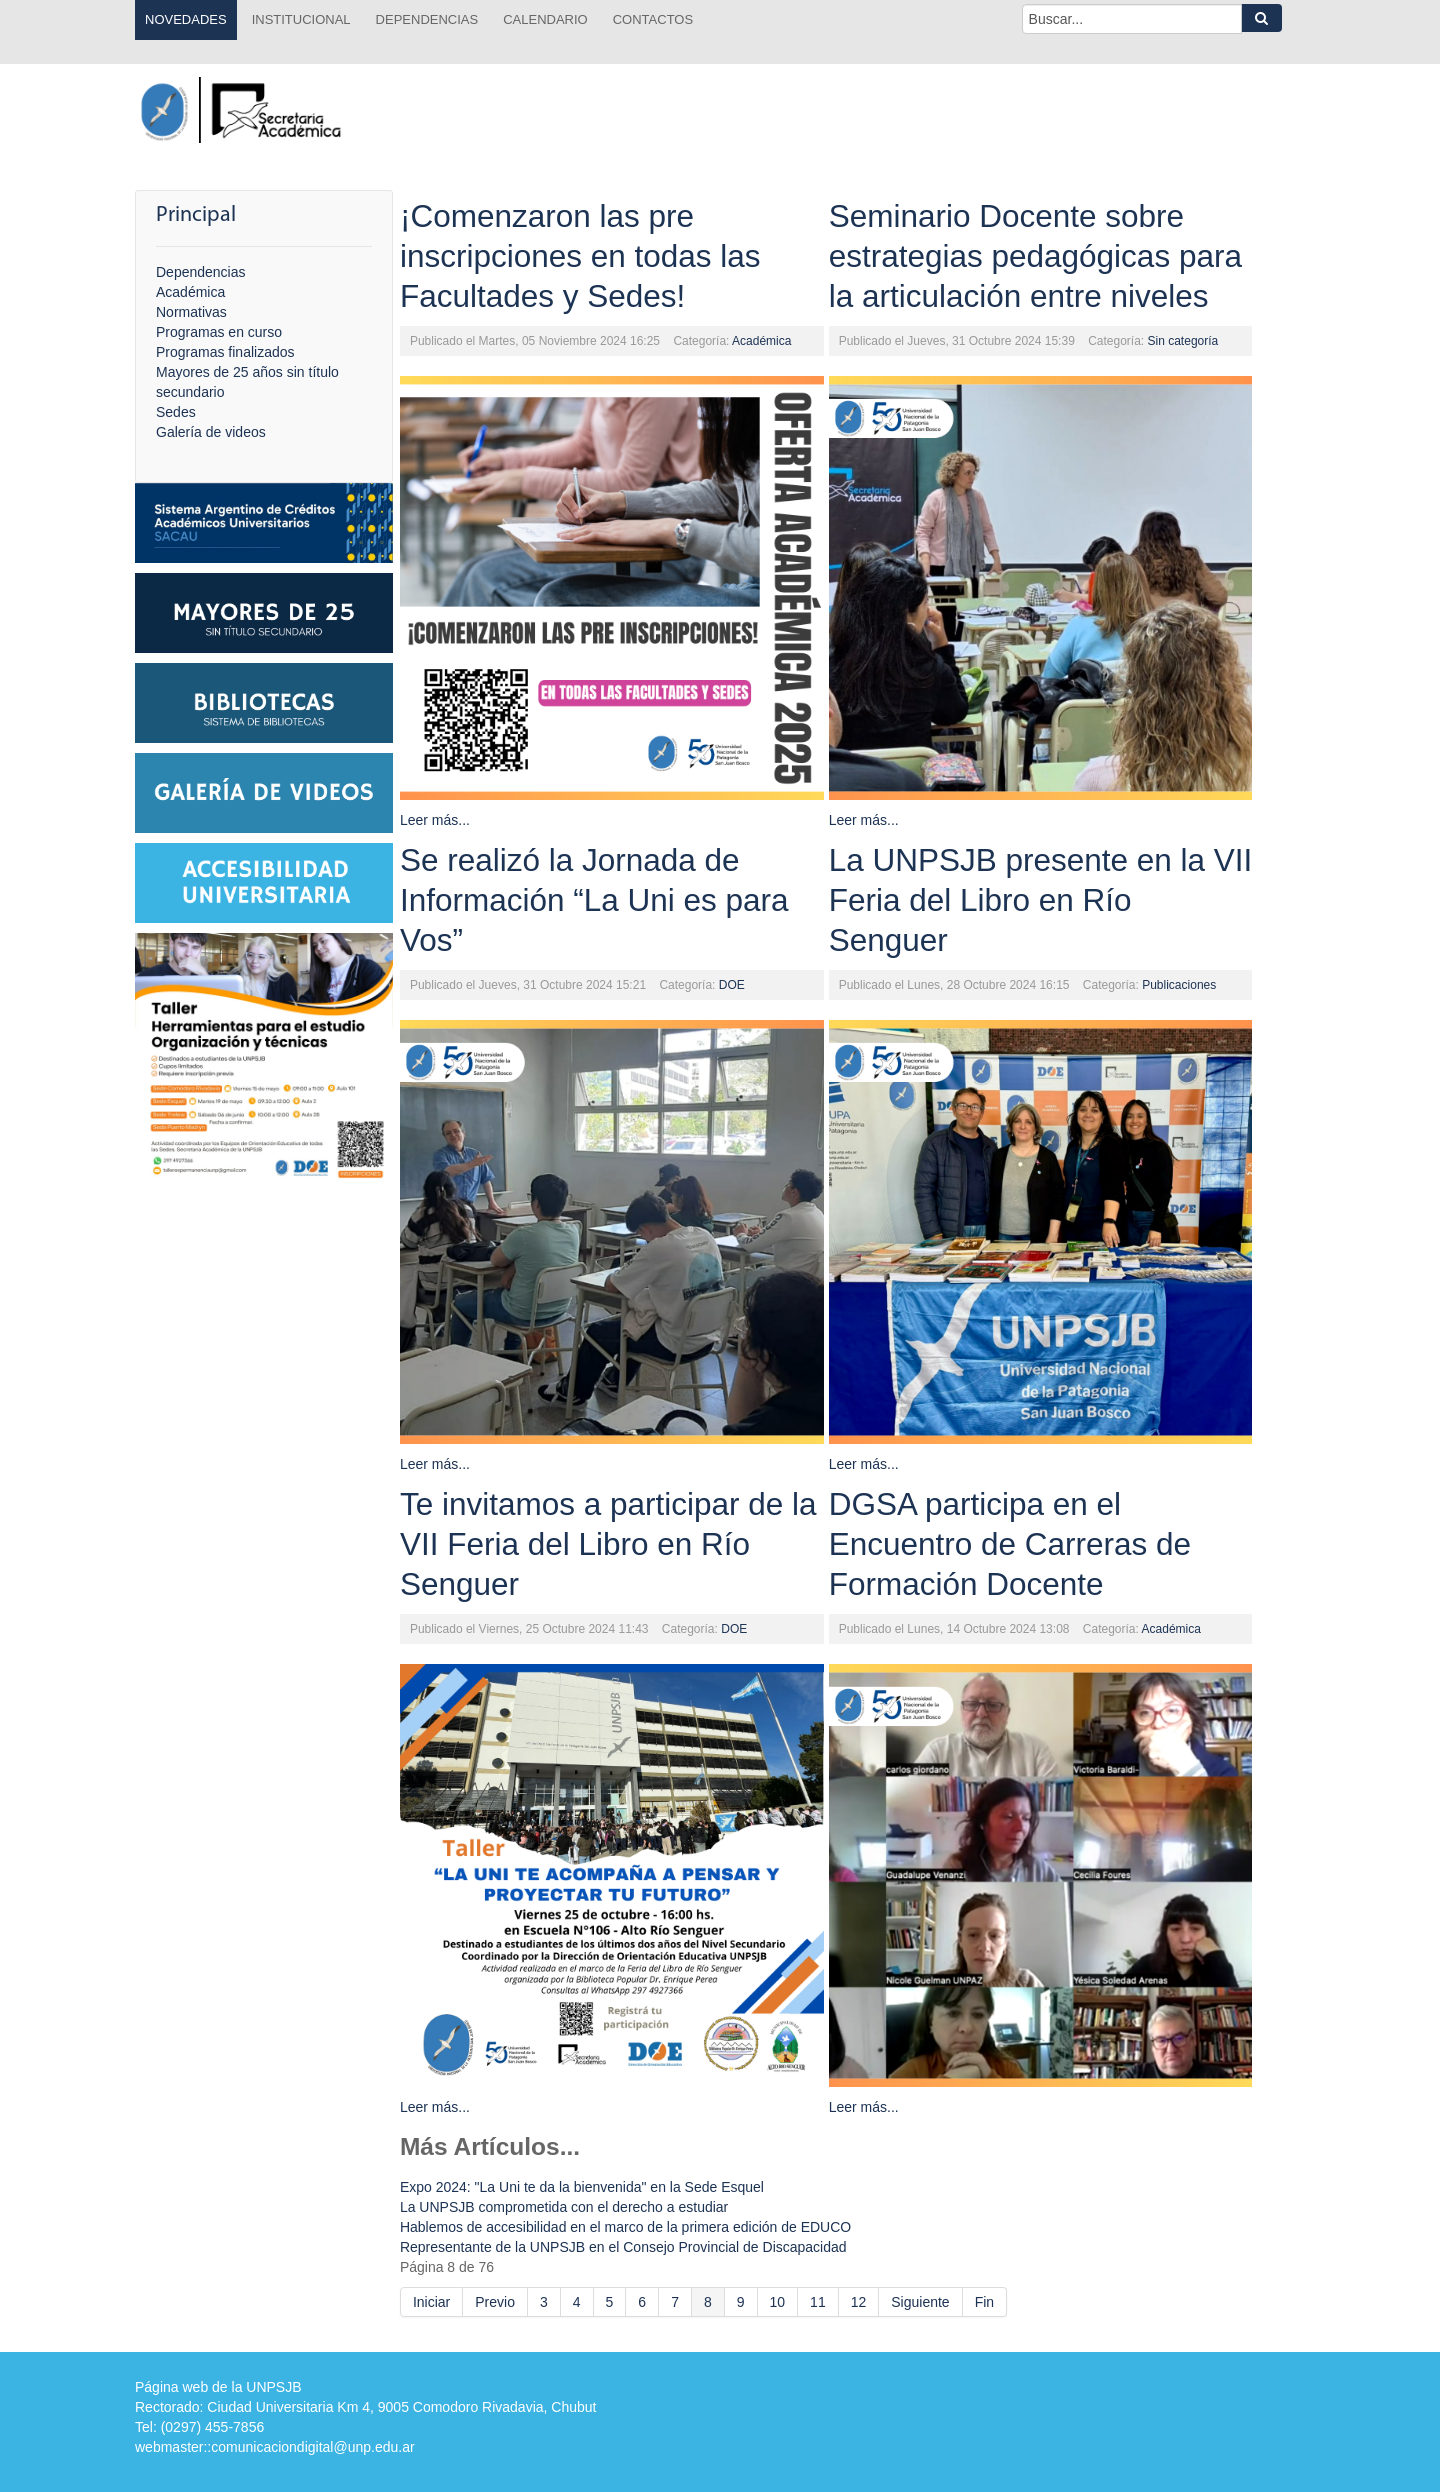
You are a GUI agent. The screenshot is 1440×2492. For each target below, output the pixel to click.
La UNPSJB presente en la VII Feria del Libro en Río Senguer (1041, 900)
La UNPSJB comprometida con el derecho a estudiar (564, 2207)
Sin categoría (1183, 341)
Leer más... (435, 820)
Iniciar (431, 2302)
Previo (495, 2302)
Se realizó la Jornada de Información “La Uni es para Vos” (594, 900)
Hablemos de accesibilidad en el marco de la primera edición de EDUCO (625, 2227)
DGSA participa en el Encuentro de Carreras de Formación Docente (1010, 1544)
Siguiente (920, 2302)
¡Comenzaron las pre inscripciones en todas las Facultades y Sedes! (580, 256)
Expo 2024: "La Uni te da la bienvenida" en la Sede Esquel (582, 2187)
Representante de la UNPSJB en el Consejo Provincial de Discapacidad (623, 2247)
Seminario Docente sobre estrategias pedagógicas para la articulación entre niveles (1035, 256)
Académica (761, 341)
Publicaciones (1179, 985)
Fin (984, 2302)
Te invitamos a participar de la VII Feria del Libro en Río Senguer (608, 1544)
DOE (732, 985)
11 (818, 2302)
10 (778, 2302)
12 (859, 2302)
